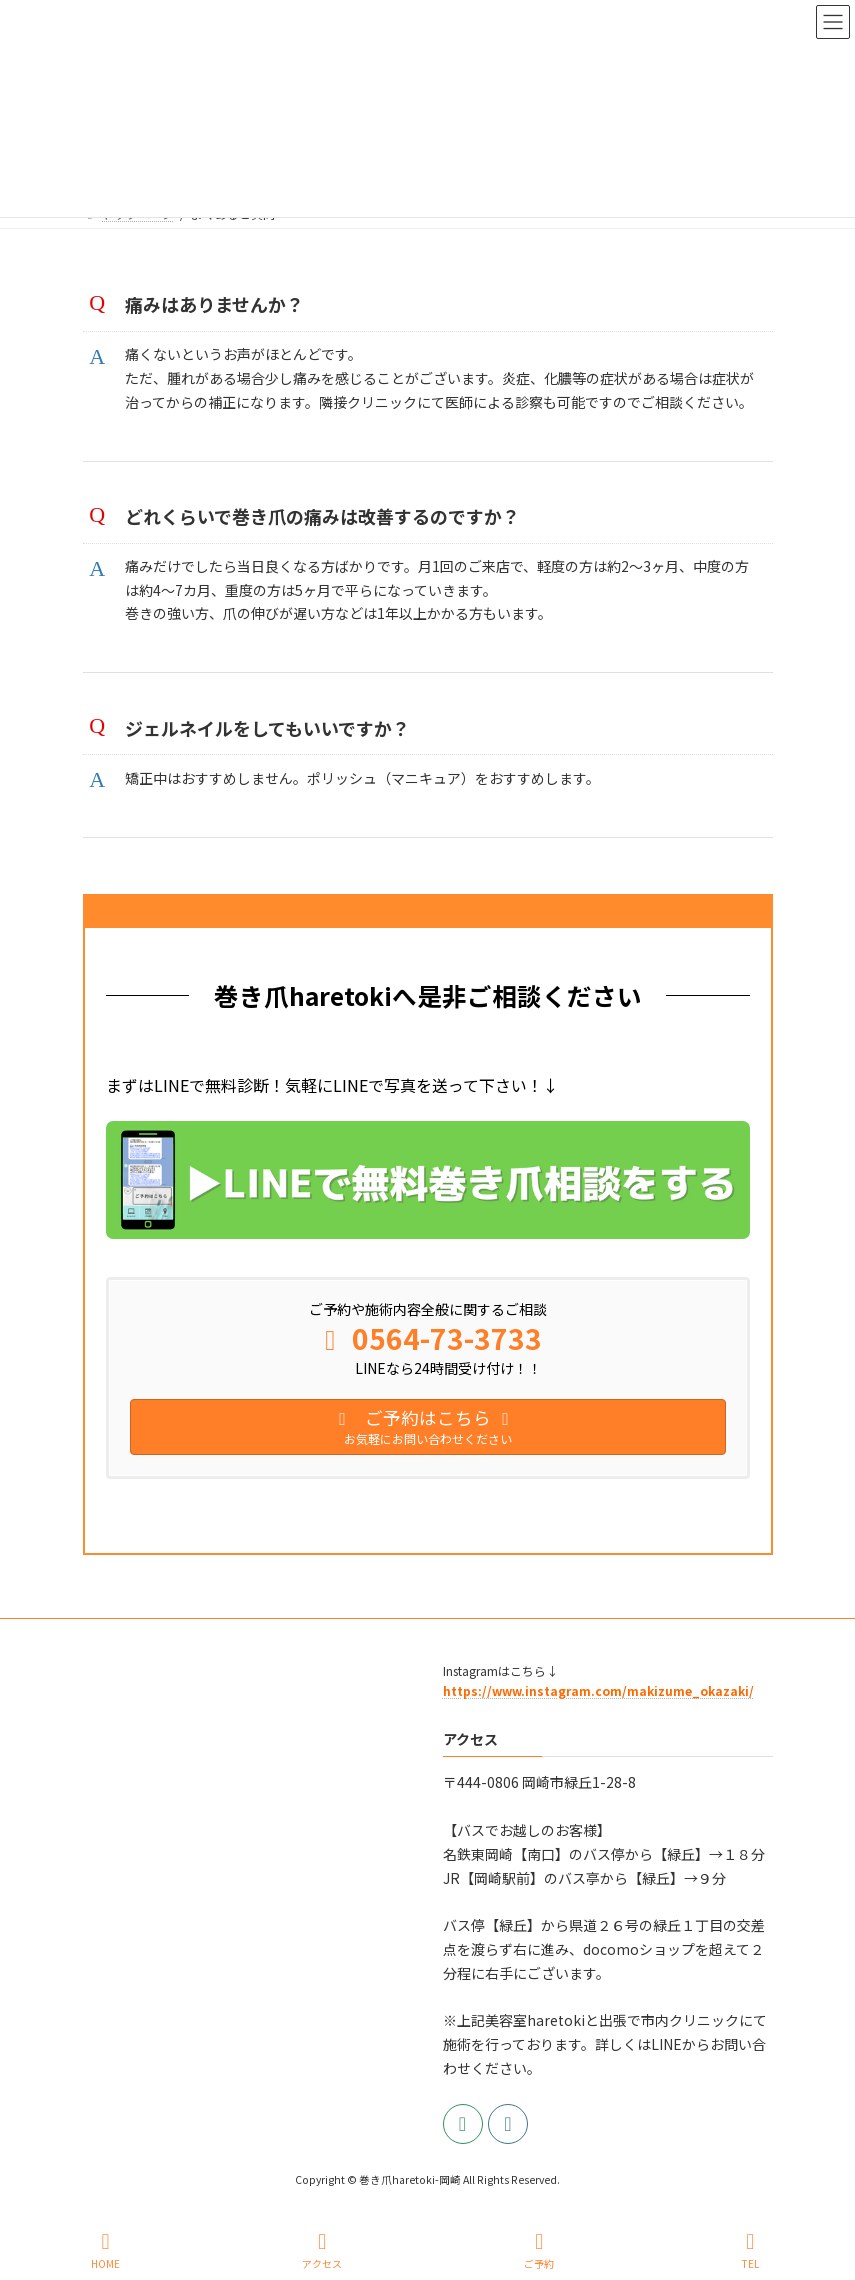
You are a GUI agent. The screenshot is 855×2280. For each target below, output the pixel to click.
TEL (750, 2250)
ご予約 (539, 2250)
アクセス (322, 2250)
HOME (105, 2250)
